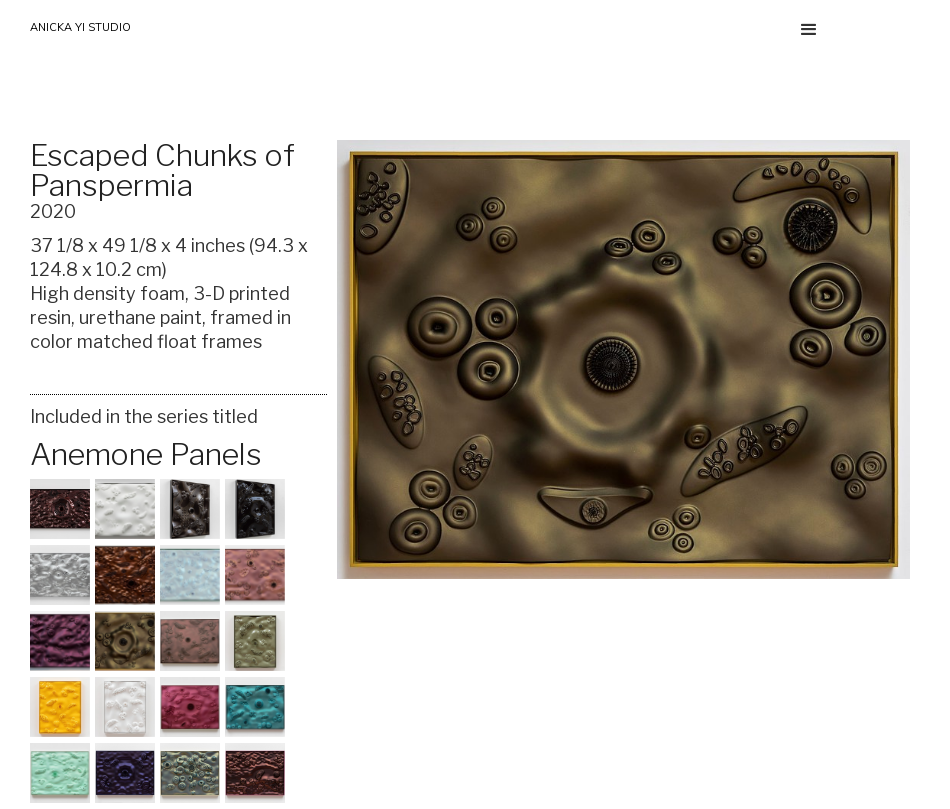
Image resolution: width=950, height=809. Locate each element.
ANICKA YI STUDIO (80, 27)
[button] (809, 30)
